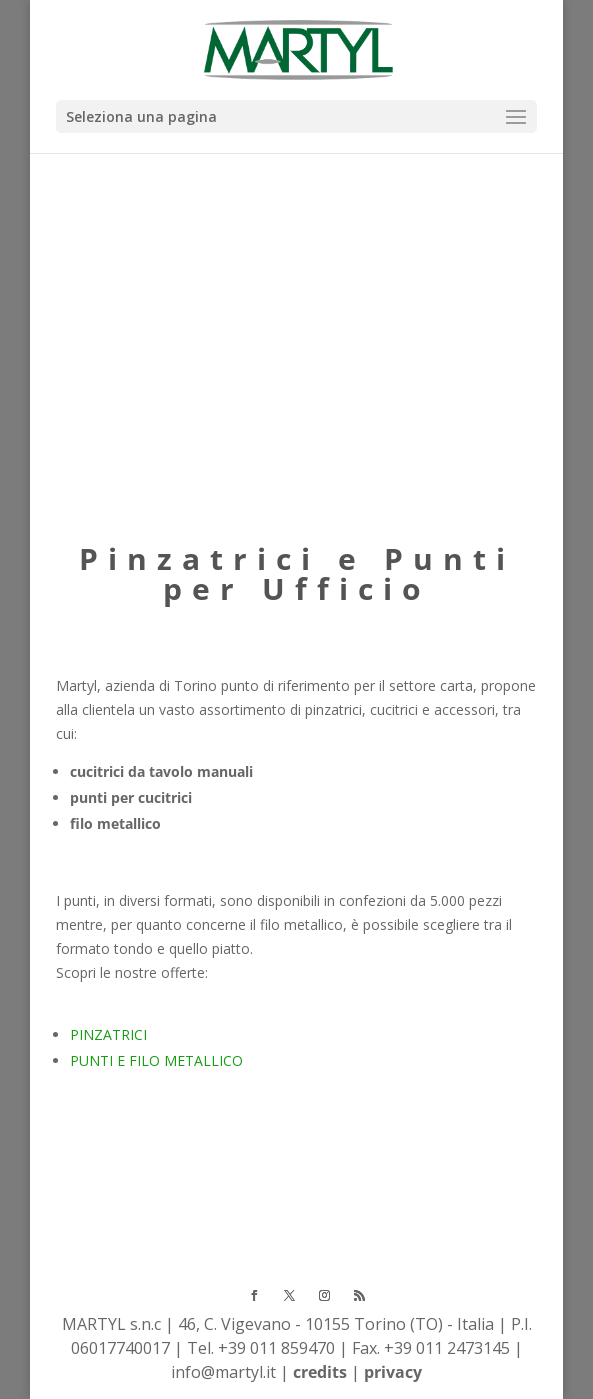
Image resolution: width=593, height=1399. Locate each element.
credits (320, 1372)
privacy (393, 1372)
